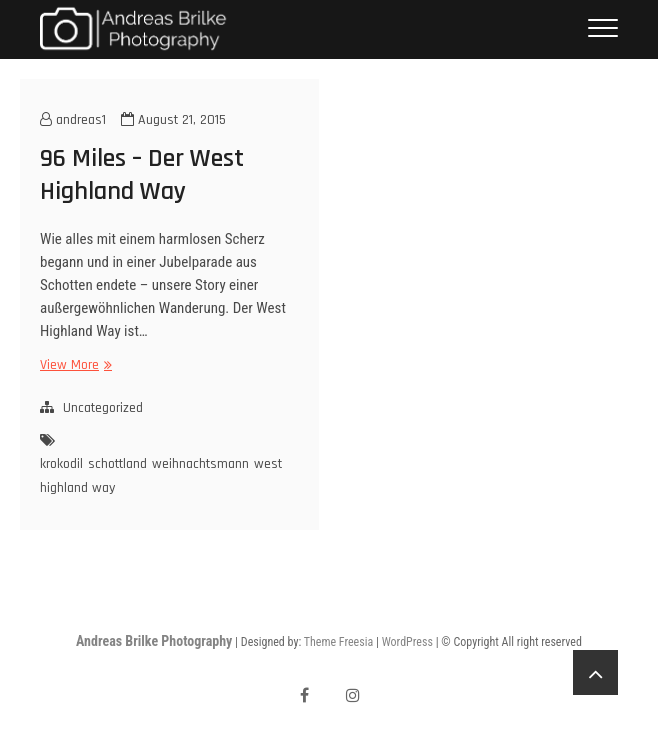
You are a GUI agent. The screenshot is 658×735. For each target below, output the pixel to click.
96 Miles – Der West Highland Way (142, 175)
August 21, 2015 (173, 120)
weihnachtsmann (200, 464)
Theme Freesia (338, 642)
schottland (117, 464)
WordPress (407, 642)
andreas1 (73, 120)
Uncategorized (103, 408)
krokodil (61, 464)
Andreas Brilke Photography (154, 641)
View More (73, 365)
